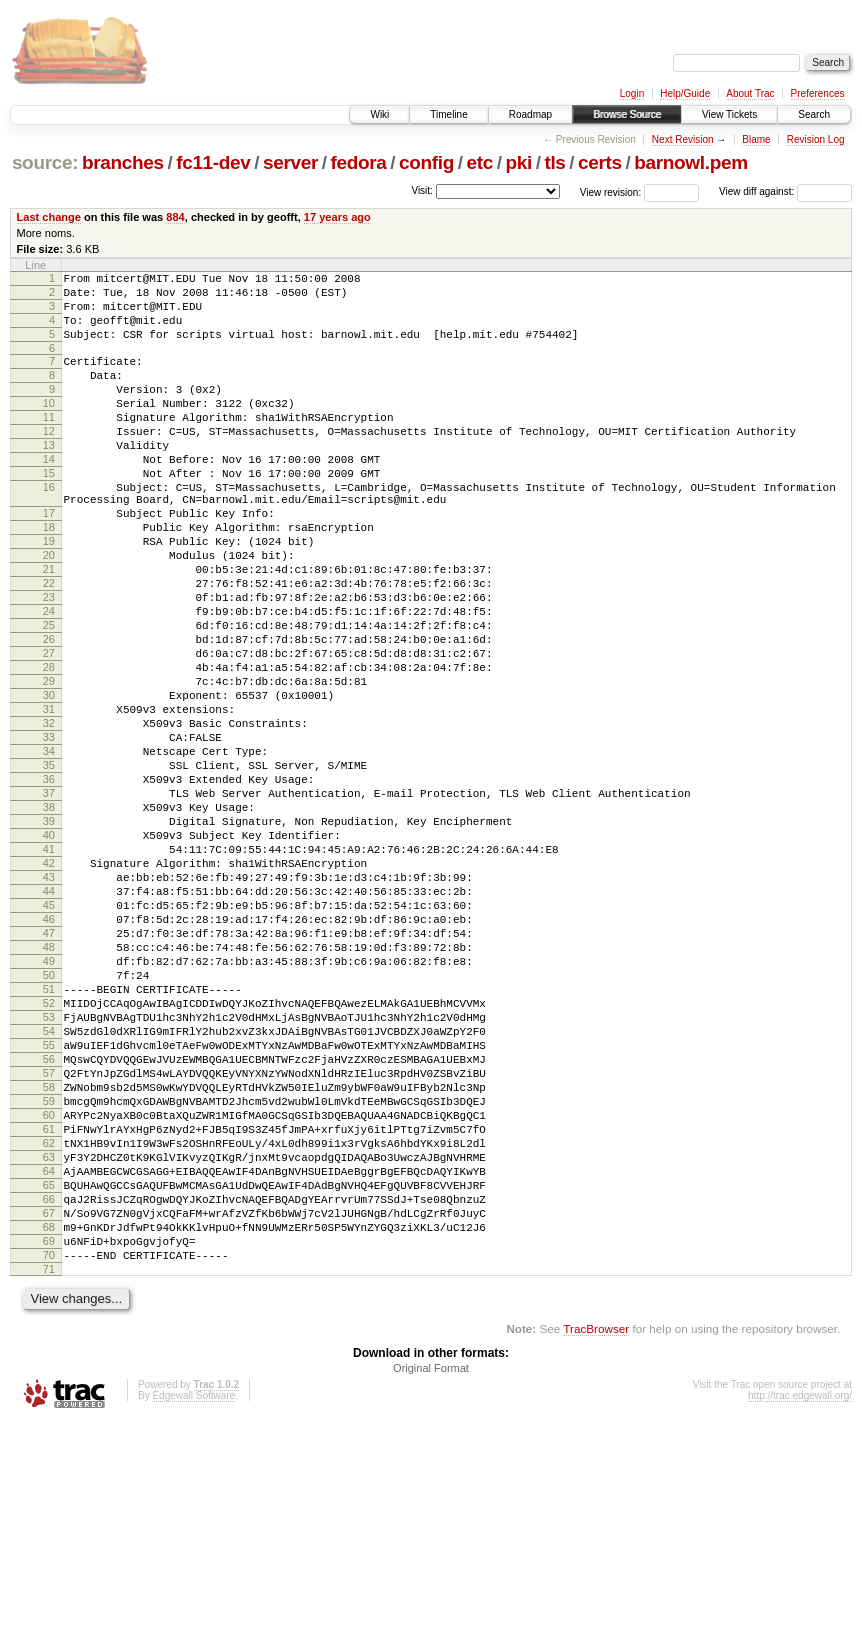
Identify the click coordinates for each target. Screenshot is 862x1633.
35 (49, 867)
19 (49, 595)
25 (49, 697)
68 (49, 1428)
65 (49, 1377)
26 (49, 714)
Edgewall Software (193, 1605)
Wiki (379, 114)
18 (49, 578)
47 (49, 1071)
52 (49, 1156)
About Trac (750, 93)
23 (49, 663)
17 (49, 561)
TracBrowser (596, 1538)
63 (49, 1343)
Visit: (422, 190)
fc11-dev (213, 162)
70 (49, 1462)
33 (49, 833)
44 (49, 1020)
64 (49, 1360)
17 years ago (337, 217)
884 (175, 217)
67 (49, 1411)
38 (49, 918)
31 (49, 799)
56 (49, 1224)
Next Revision (683, 139)
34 (49, 850)
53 (49, 1173)
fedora (359, 162)
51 (49, 1139)
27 (49, 731)
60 (49, 1292)
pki (518, 162)
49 (49, 1105)
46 (49, 1054)
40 (49, 952)
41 (49, 969)
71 (49, 1479)
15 (49, 512)
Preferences (818, 93)
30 (49, 782)
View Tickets (729, 114)
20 (49, 612)
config (426, 162)
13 (49, 478)
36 (49, 884)
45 (49, 1037)
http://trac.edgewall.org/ (800, 1605)
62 (49, 1326)
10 (49, 427)
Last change (49, 217)
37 (49, 901)
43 (49, 1003)
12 (49, 461)
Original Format (431, 1578)
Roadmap (530, 114)
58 (49, 1258)
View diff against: (785, 191)
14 (49, 495)
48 (49, 1088)
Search (814, 114)
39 (49, 935)
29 (49, 765)
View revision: (611, 191)
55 (49, 1207)
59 (49, 1275)
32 (49, 816)
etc (480, 162)
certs (600, 162)
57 (49, 1241)
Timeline (448, 114)
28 (49, 748)
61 (49, 1309)
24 (49, 680)
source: (45, 162)
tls (554, 162)
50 (49, 1122)
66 (49, 1394)
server (290, 162)
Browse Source (627, 114)
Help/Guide (685, 93)
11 (49, 444)
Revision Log (816, 139)
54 (49, 1190)
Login (632, 93)
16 (49, 529)
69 (49, 1445)
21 (49, 629)
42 (49, 986)
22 (49, 646)
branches (123, 162)
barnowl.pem (690, 162)
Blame (756, 139)
